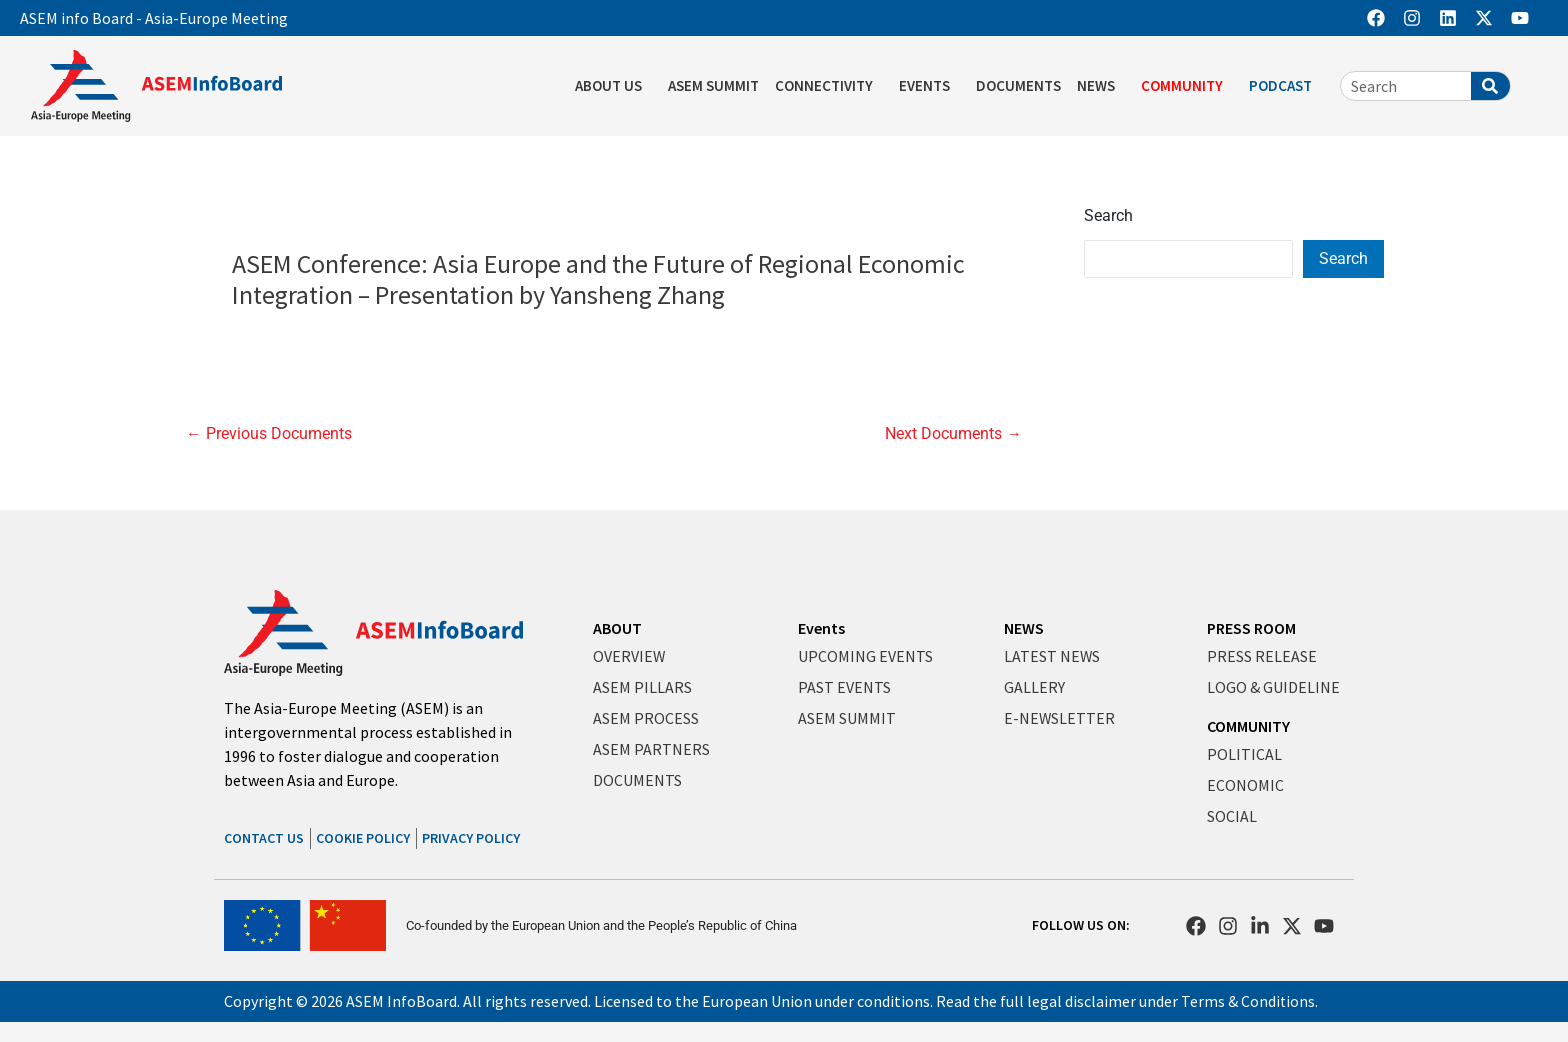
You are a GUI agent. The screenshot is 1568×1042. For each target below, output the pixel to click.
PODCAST (1285, 86)
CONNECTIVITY (829, 86)
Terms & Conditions (1248, 1001)
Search (1108, 215)
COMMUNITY (1187, 86)
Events (821, 628)
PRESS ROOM (1251, 628)
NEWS (1101, 86)
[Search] (1490, 86)
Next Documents (953, 434)
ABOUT (617, 628)
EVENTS (929, 86)
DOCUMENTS (1018, 85)
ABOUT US (613, 86)
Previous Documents (269, 434)
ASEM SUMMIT (713, 85)
